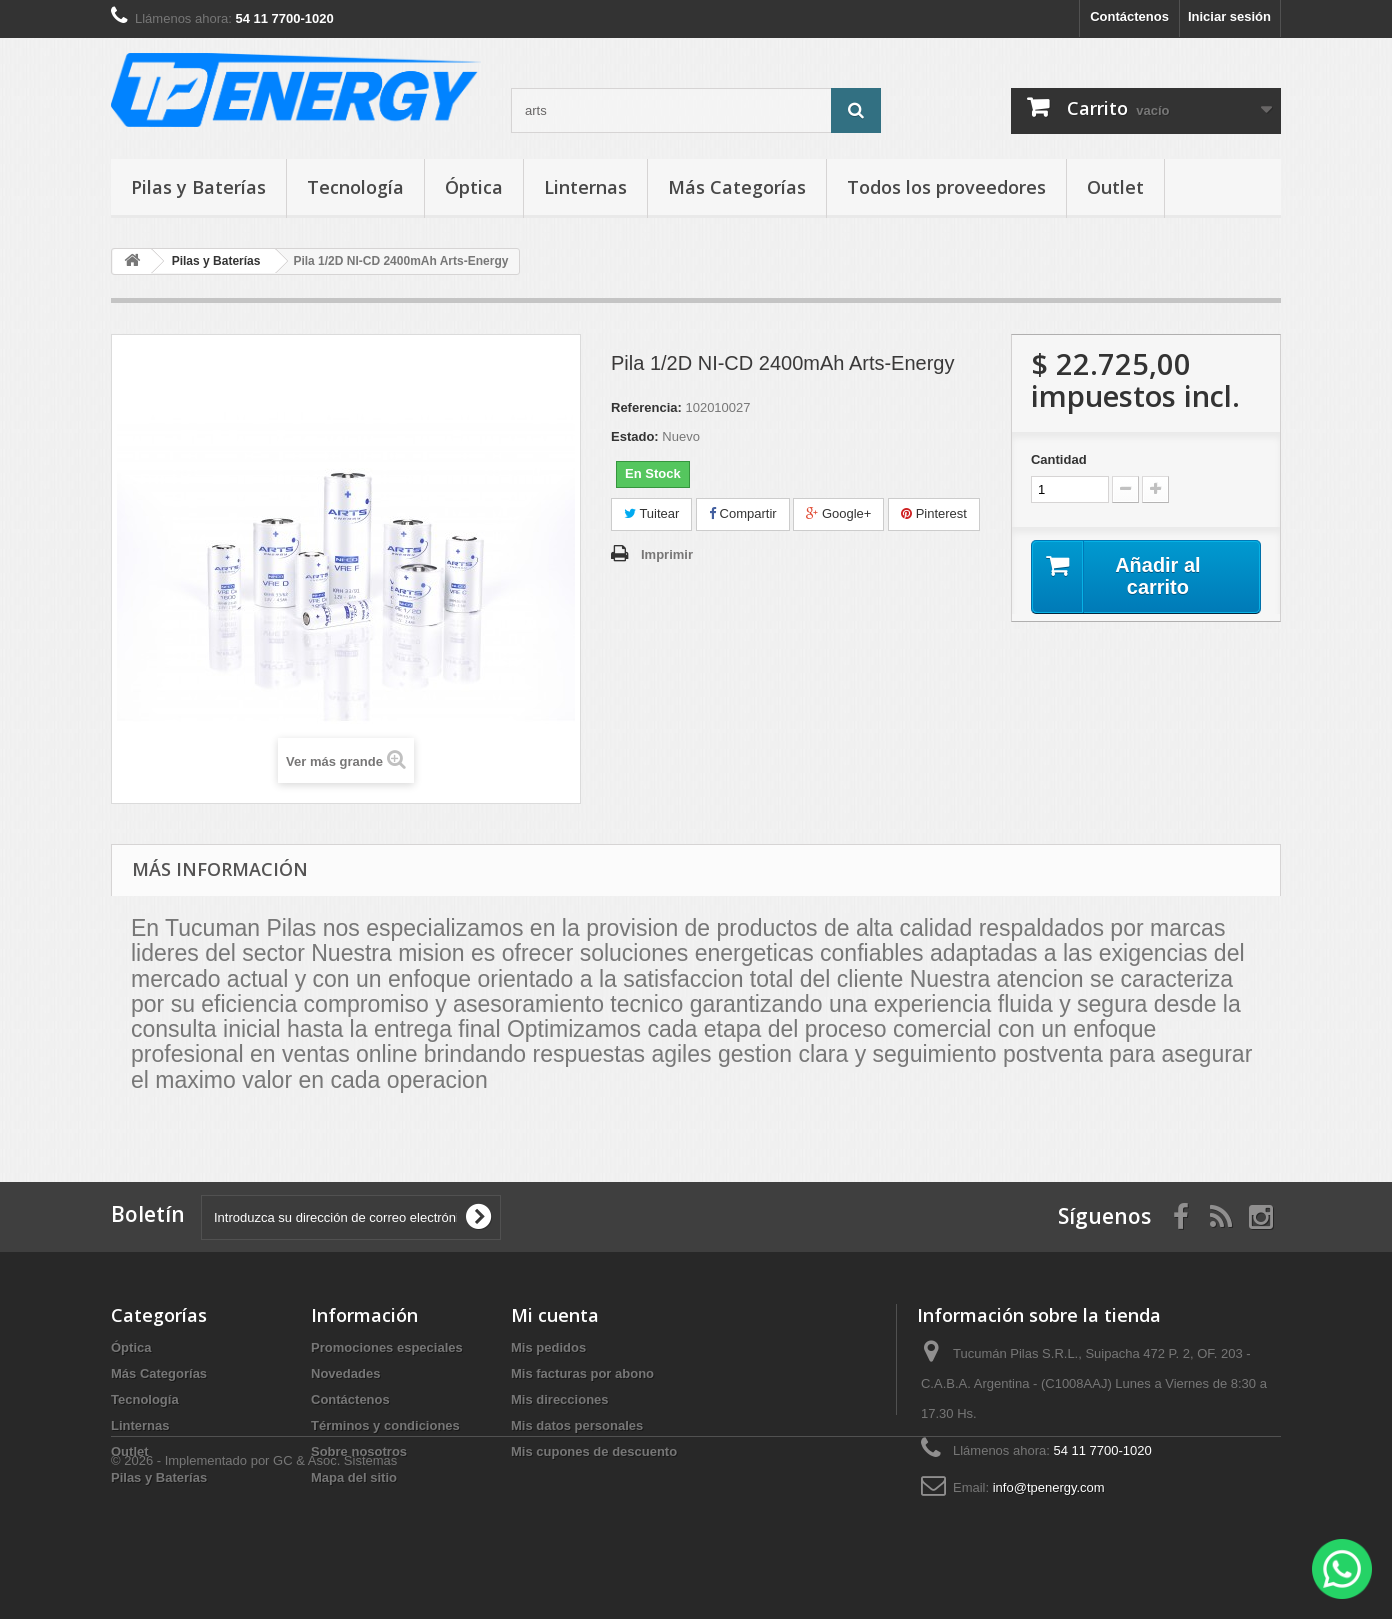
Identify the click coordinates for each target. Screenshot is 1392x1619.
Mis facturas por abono (582, 1373)
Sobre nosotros (359, 1451)
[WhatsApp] (1342, 1569)
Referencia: (646, 407)
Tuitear (651, 513)
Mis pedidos (548, 1347)
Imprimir (667, 554)
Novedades (345, 1373)
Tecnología (355, 187)
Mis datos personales (577, 1425)
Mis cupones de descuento (594, 1451)
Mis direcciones (560, 1399)
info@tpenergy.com (1049, 1487)
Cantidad (1059, 459)
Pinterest (934, 513)
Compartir (743, 513)
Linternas (585, 187)
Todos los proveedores (946, 187)
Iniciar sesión (1229, 16)
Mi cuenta (555, 1315)
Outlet (1115, 187)
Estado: (635, 436)
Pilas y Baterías (198, 187)
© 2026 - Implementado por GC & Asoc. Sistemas (254, 1564)
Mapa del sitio (354, 1477)
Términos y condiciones (385, 1425)
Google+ (838, 513)
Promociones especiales (387, 1347)
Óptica (474, 187)
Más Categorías (737, 187)
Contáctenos (1129, 16)
